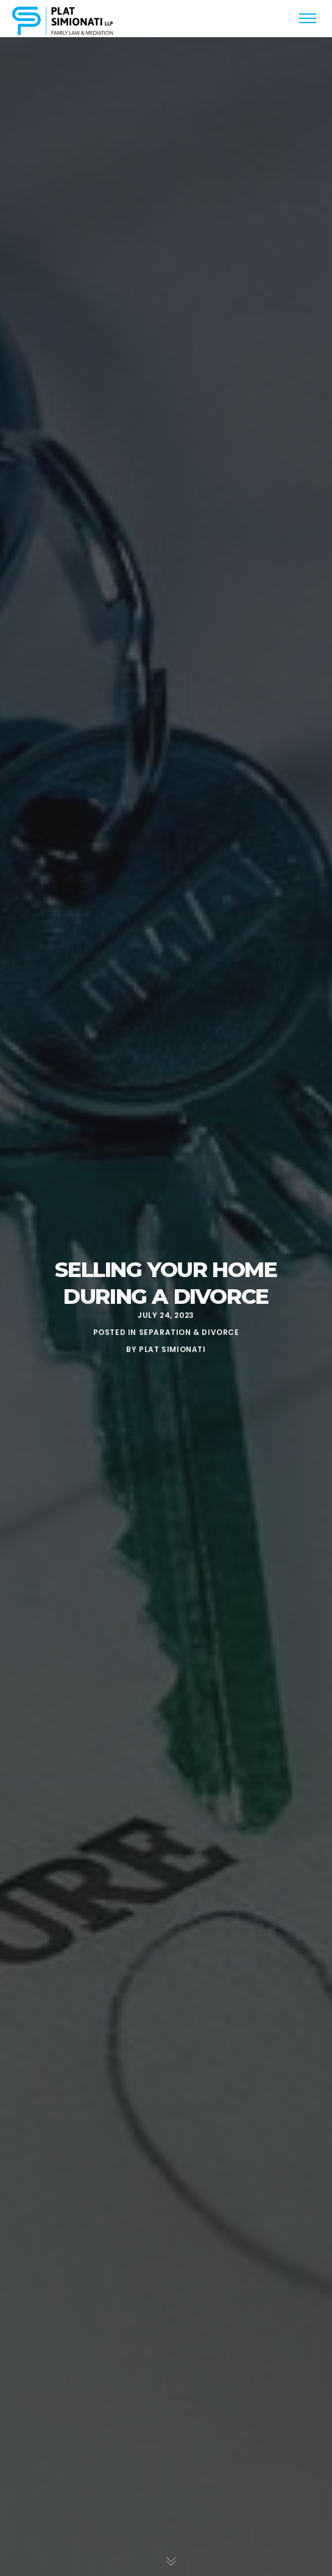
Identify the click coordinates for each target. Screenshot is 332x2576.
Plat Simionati (172, 1349)
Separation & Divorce (189, 1332)
